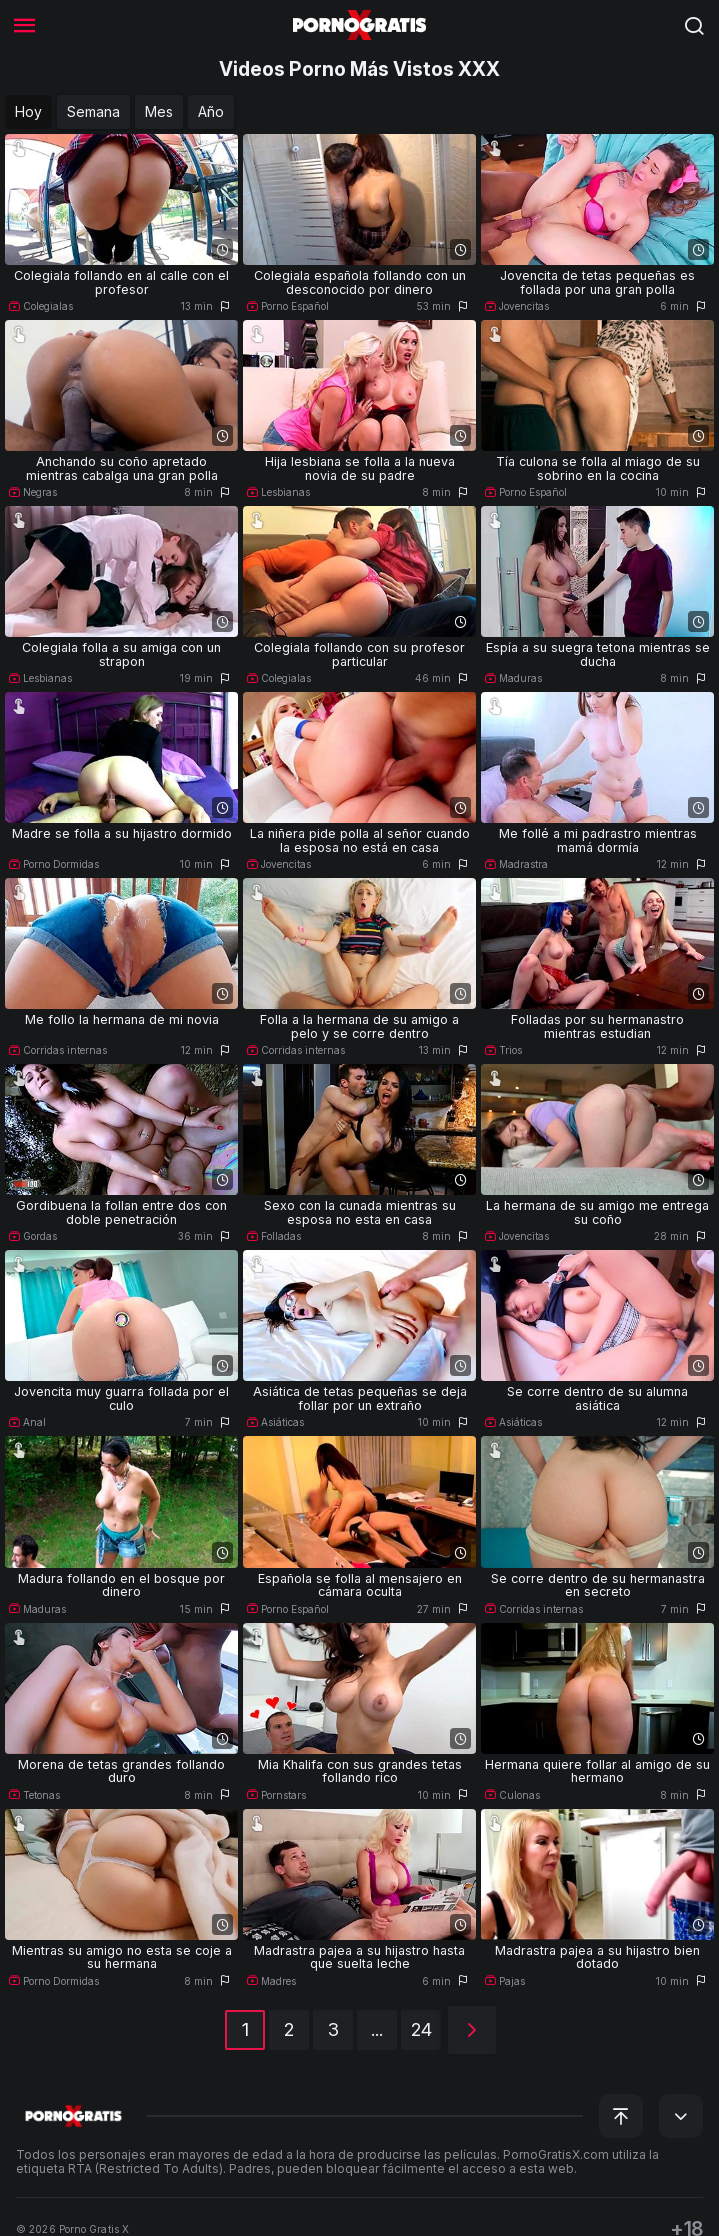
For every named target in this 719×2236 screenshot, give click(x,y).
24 (421, 2029)
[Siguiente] (472, 2030)
